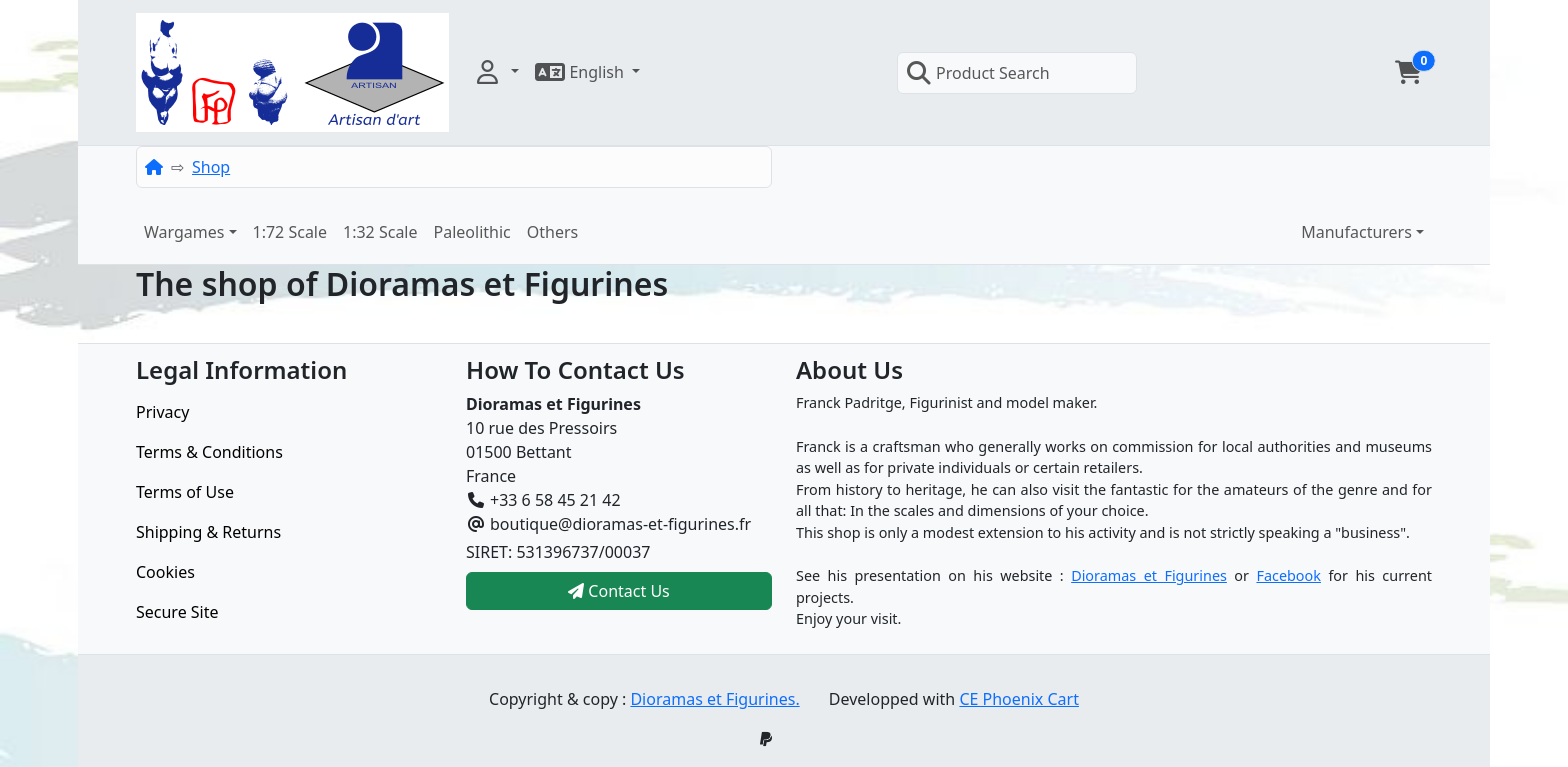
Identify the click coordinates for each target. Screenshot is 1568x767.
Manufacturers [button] (1356, 232)
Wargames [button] (184, 232)
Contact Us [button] (619, 591)
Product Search (978, 73)
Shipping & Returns (208, 532)
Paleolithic (472, 232)
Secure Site (177, 612)
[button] (496, 72)
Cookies (165, 572)
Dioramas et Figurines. (714, 699)
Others (552, 232)
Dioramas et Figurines (1149, 575)
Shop (211, 167)
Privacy (162, 412)
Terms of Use (185, 492)
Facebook (1288, 575)
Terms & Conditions (209, 452)
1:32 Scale (380, 232)
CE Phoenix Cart (1019, 699)
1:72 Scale (290, 232)
